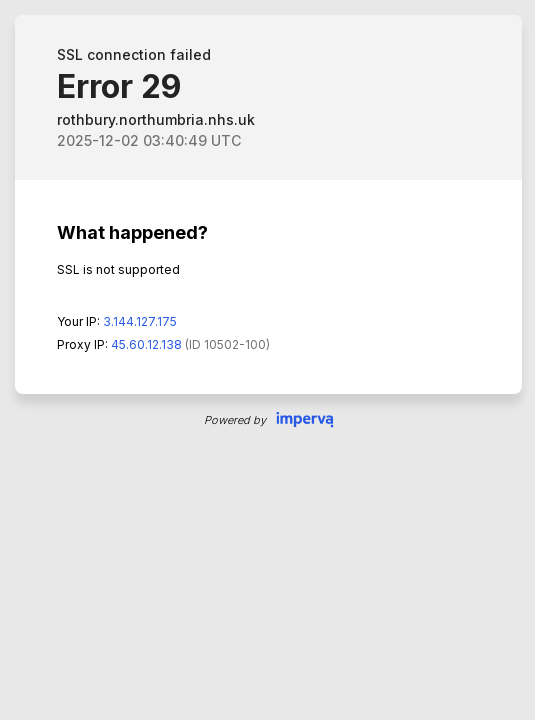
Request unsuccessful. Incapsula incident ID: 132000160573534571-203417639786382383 (267, 360)
